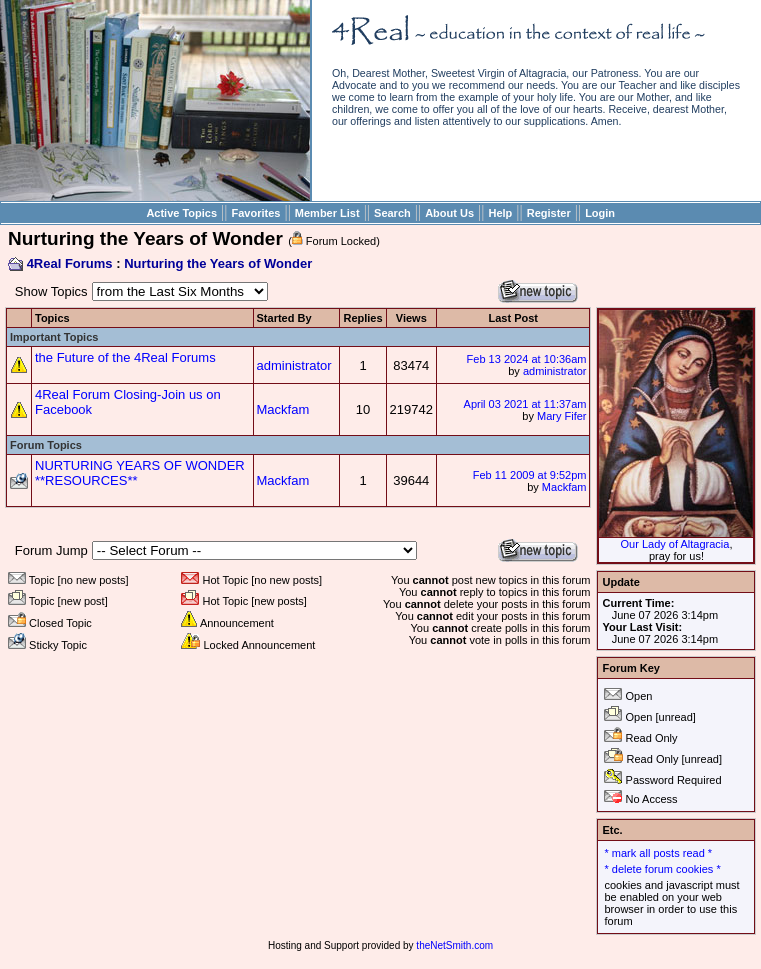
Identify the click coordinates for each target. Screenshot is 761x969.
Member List (327, 213)
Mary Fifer (562, 416)
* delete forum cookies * (662, 869)
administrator (294, 365)
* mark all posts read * (658, 853)
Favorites (256, 213)
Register (549, 213)
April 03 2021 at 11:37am (525, 404)
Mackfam (283, 409)
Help (500, 213)
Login (600, 213)
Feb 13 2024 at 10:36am (527, 359)
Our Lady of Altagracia (675, 544)
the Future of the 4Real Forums (125, 357)
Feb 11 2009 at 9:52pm (530, 475)
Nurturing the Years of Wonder (218, 263)
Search (392, 213)
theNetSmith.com (454, 945)
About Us (449, 213)
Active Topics (181, 213)
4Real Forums (70, 263)
